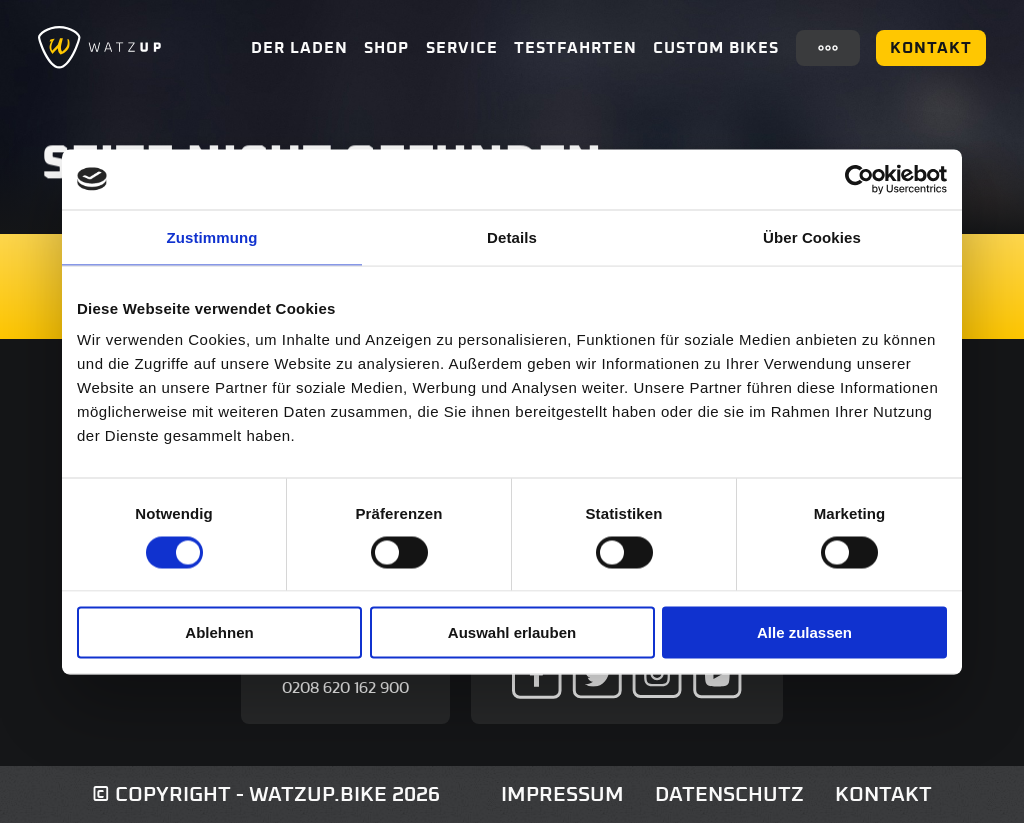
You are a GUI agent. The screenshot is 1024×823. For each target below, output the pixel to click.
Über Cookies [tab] (812, 236)
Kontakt (931, 48)
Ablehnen (219, 632)
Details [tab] (512, 236)
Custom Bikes (716, 48)
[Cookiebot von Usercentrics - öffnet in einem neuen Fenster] (859, 179)
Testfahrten (575, 48)
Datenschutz (729, 794)
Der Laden (299, 48)
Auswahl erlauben (512, 632)
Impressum (562, 794)
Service (462, 48)
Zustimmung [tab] (212, 236)
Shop (386, 48)
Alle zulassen (804, 632)
